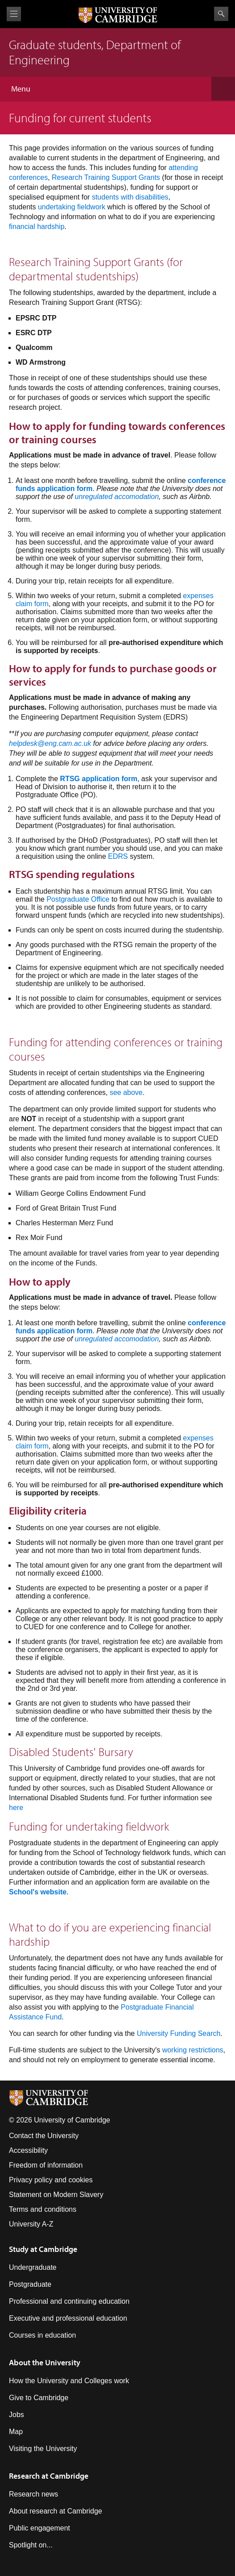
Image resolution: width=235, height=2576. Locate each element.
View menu (14, 14)
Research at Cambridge (48, 2476)
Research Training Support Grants (106, 177)
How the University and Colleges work (69, 2381)
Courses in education (42, 2335)
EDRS (118, 856)
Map (16, 2431)
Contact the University (44, 2135)
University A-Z (31, 2224)
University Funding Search (179, 2033)
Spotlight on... (31, 2545)
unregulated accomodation (117, 496)
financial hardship (37, 226)
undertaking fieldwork (71, 207)
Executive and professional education (68, 2318)
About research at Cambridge (55, 2511)
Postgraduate (30, 2284)
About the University (44, 2362)
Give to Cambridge (38, 2397)
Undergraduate (33, 2267)
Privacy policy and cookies (51, 2180)
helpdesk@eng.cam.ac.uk (50, 743)
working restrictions (192, 2050)
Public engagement (39, 2528)
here (16, 1807)
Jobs (16, 2414)
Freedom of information (45, 2165)
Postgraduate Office (77, 899)
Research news (33, 2494)
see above (126, 1092)
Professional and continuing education (69, 2301)
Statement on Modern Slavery (56, 2194)
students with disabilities (130, 197)
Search (221, 14)
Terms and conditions (42, 2209)
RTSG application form (98, 778)
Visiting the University (43, 2448)
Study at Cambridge (43, 2249)
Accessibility (28, 2150)
